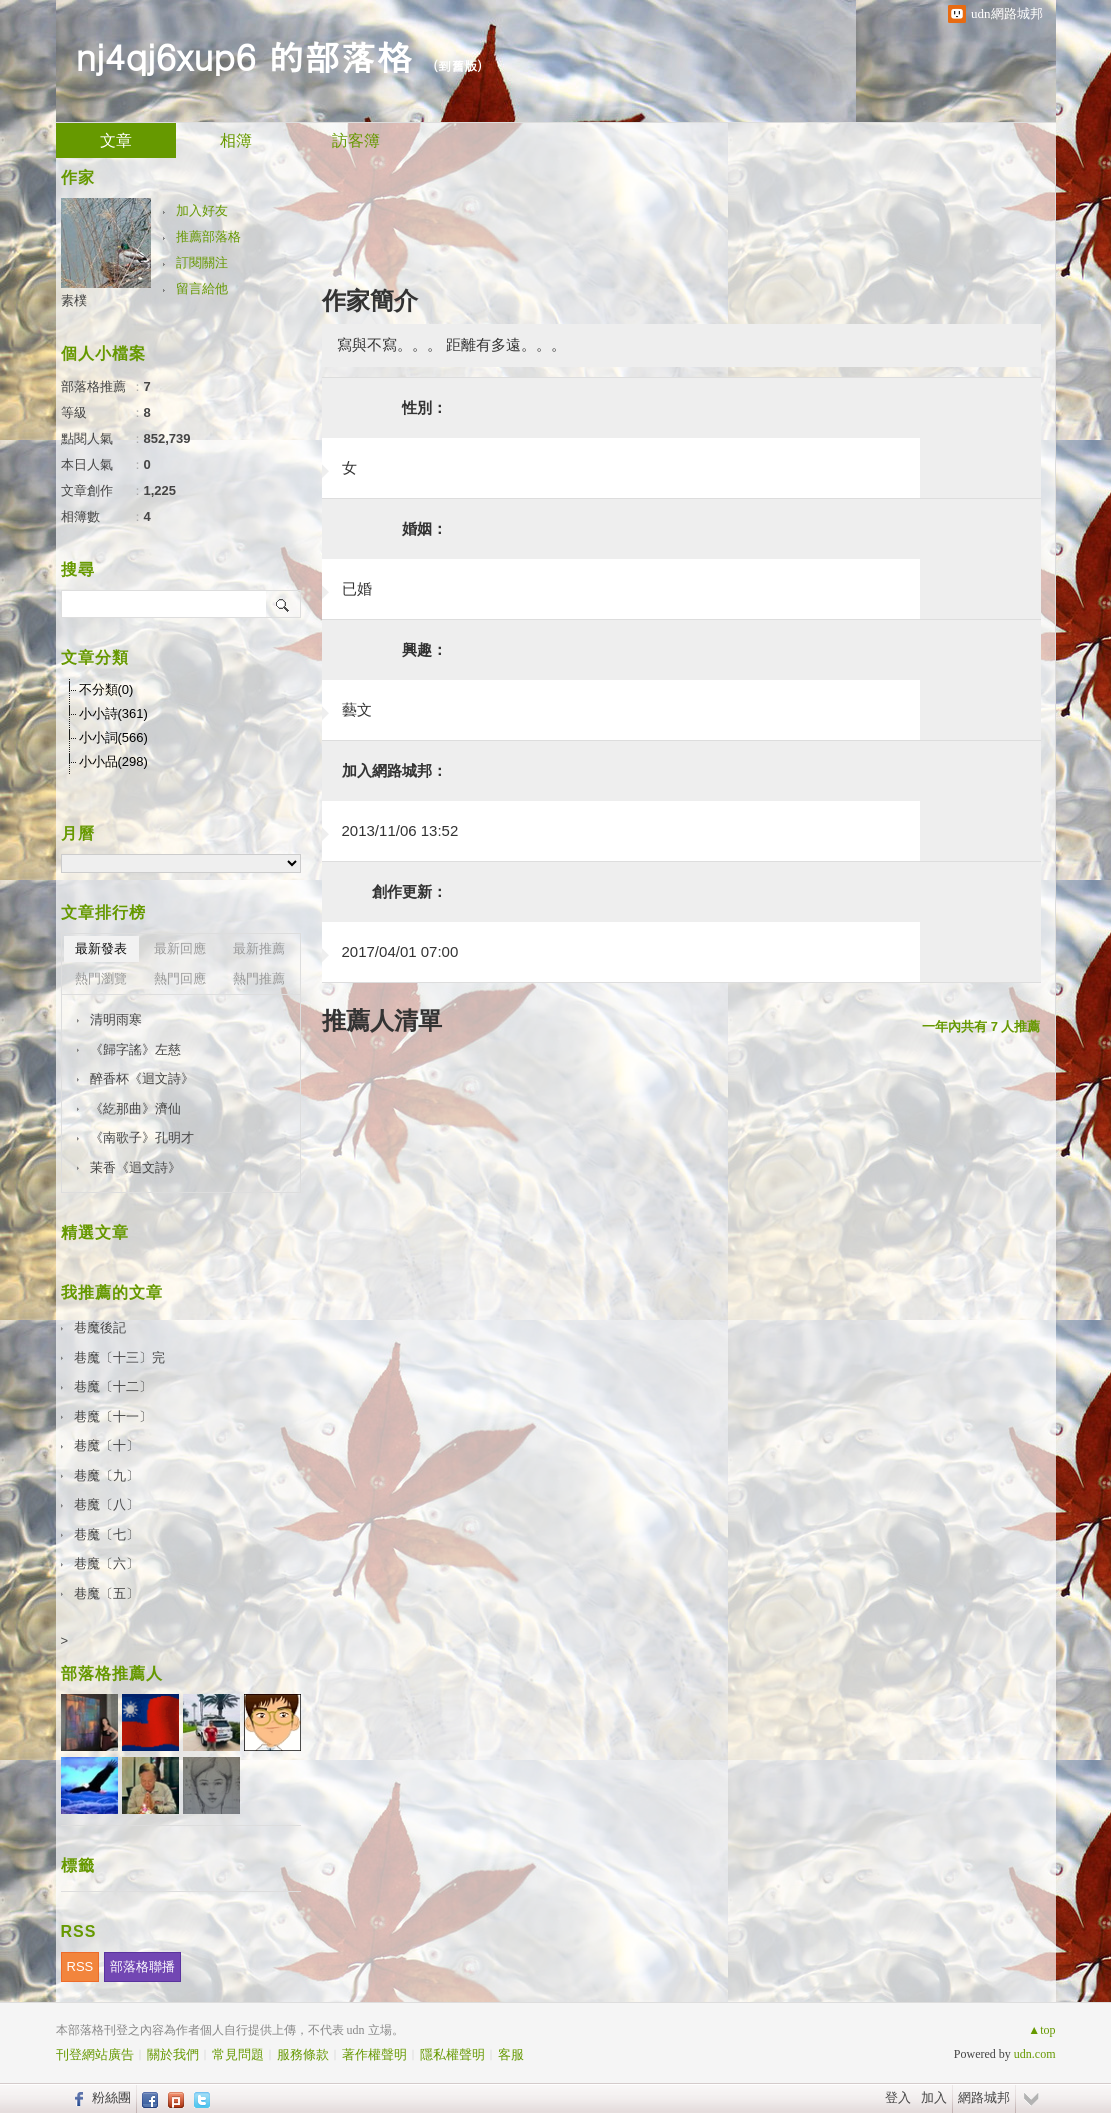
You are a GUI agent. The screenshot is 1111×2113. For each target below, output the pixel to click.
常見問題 (238, 2054)
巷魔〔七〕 (106, 1534)
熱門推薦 (259, 978)
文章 (116, 140)
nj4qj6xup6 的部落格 (244, 55)
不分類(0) (106, 689)
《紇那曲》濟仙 (135, 1108)
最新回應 (180, 948)
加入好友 (202, 210)
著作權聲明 (374, 2054)
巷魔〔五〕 (106, 1593)
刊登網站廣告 (95, 2054)
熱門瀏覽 (101, 978)
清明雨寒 (116, 1019)
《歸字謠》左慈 (135, 1049)
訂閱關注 (202, 262)
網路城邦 (984, 2097)
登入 (898, 2097)
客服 (511, 2054)
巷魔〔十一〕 (113, 1416)
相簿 (236, 140)
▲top (1041, 2030)
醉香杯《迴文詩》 (142, 1078)
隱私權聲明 (452, 2054)
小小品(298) (113, 761)
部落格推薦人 (112, 1673)
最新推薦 (259, 948)
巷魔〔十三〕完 (119, 1357)
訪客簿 (356, 140)
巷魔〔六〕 (106, 1563)
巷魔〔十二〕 (113, 1386)
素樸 (74, 300)
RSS (80, 1966)
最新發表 (101, 948)
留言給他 (202, 288)
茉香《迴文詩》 (135, 1167)
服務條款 (303, 2054)
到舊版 (457, 65)
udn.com (1035, 2054)
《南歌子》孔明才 (142, 1137)
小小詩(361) (113, 713)
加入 (934, 2097)
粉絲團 (111, 2097)
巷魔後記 (100, 1327)
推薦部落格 (208, 236)
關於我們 (173, 2054)
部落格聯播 (142, 1966)
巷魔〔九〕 (106, 1475)
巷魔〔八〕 (106, 1504)
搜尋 (283, 604)
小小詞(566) (113, 737)
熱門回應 (180, 978)
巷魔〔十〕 (106, 1445)
